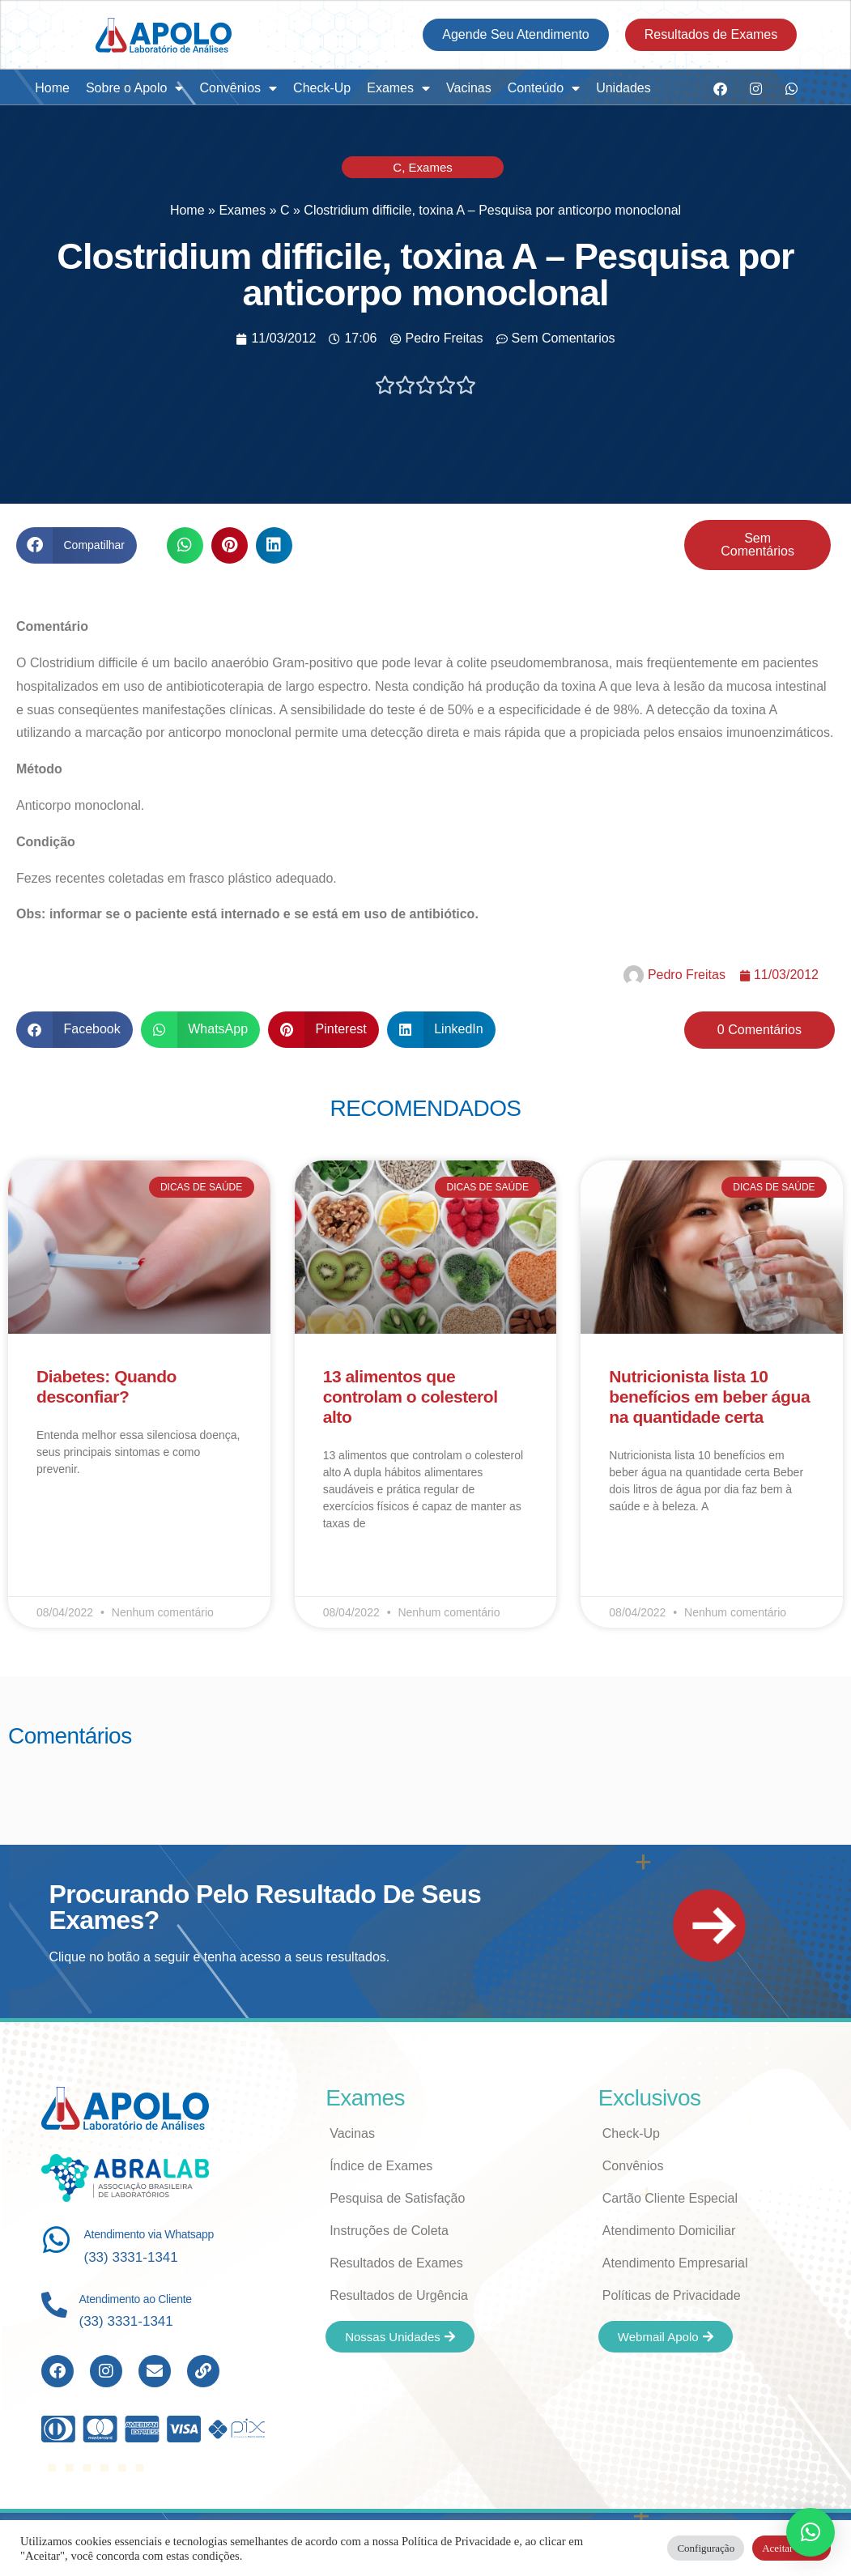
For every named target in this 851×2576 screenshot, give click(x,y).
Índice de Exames (381, 2166)
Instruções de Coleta (389, 2231)
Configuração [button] (705, 2548)
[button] (76, 545)
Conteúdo (544, 88)
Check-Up (322, 88)
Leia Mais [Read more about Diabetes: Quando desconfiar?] (59, 1516)
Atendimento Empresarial (675, 2263)
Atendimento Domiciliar (669, 2231)
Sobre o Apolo (135, 88)
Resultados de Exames (396, 2263)
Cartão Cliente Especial (670, 2198)
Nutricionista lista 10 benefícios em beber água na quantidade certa (709, 1396)
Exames (398, 88)
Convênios (238, 88)
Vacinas (468, 88)
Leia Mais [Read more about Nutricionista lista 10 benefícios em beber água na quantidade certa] (632, 1553)
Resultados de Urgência (399, 2295)
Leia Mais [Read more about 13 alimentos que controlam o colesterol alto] (346, 1570)
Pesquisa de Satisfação (397, 2198)
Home (52, 88)
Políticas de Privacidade (671, 2295)
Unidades (623, 88)
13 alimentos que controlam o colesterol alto (410, 1396)
